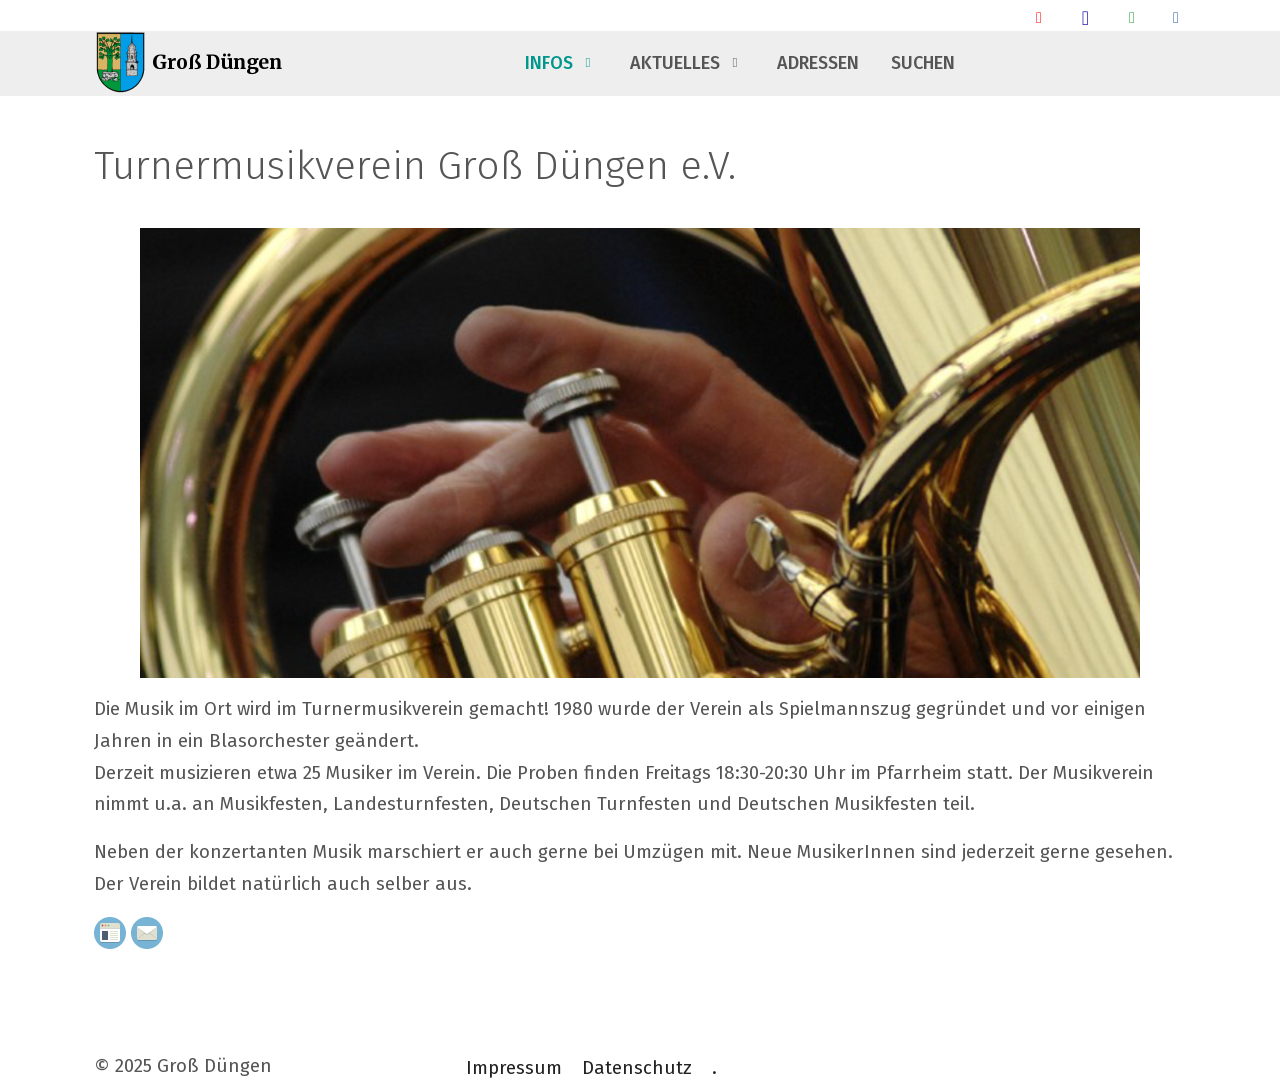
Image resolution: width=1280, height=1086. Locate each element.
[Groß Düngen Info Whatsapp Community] (1132, 17)
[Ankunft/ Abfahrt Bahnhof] (1039, 17)
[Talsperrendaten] (1176, 17)
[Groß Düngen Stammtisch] (1085, 17)
